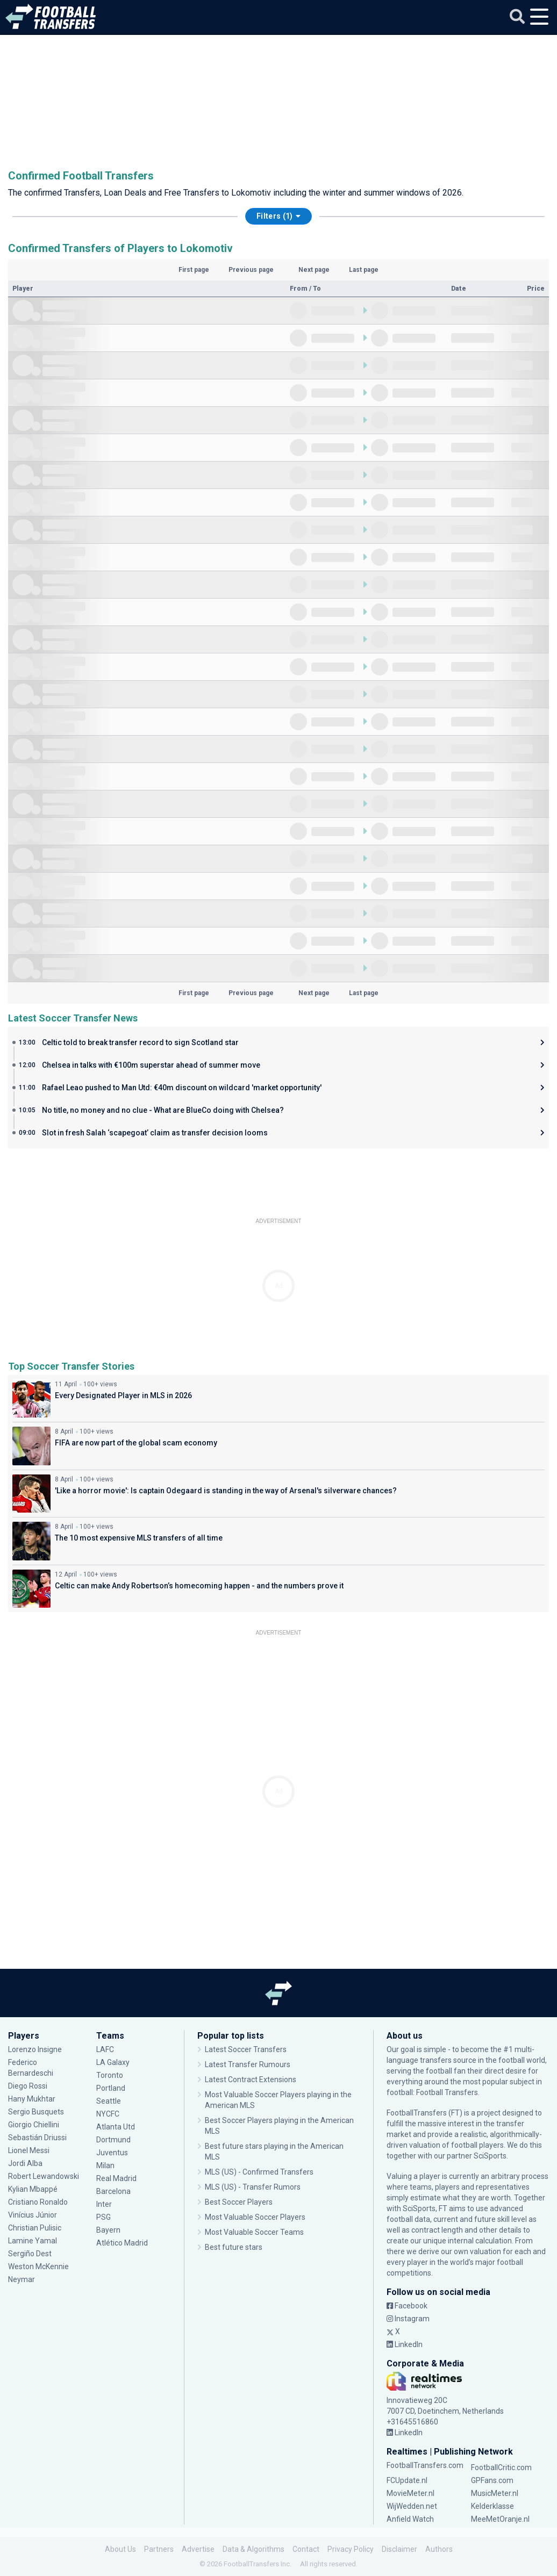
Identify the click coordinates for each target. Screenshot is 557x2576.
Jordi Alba (25, 2163)
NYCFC (107, 2114)
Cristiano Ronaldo (38, 2202)
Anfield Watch (410, 2519)
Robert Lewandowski (43, 2176)
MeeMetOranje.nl (500, 2519)
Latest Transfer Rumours (247, 2064)
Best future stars (233, 2247)
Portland (110, 2088)
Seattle (108, 2101)
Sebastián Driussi (37, 2137)
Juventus (112, 2152)
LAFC (105, 2049)
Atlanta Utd (115, 2126)
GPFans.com (492, 2480)
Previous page (251, 270)
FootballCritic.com (501, 2467)
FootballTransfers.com (425, 2465)
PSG (103, 2217)
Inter (104, 2204)
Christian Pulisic (34, 2228)
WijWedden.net (412, 2506)
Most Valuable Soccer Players (255, 2217)
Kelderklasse (492, 2506)
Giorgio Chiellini (33, 2124)
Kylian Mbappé (33, 2189)
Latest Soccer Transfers (246, 2049)
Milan (105, 2165)
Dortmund (113, 2139)
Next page (314, 270)
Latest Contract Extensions (250, 2079)
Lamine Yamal (32, 2240)
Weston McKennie (38, 2266)
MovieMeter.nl (410, 2493)
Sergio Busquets (36, 2111)
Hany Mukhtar (31, 2099)
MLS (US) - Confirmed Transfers (259, 2172)
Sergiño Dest (30, 2253)
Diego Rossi (27, 2086)
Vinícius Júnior (32, 2215)
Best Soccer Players (239, 2202)
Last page (364, 270)
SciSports (490, 2156)
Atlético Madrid (122, 2243)
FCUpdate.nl (407, 2480)
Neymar (21, 2279)
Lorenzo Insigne (35, 2049)
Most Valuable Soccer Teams (254, 2232)
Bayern (108, 2230)
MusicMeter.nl (494, 2493)
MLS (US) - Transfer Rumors (253, 2187)
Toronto (109, 2075)
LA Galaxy (113, 2062)
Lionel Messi (29, 2150)
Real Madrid (116, 2178)
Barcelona (113, 2191)
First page (193, 270)
